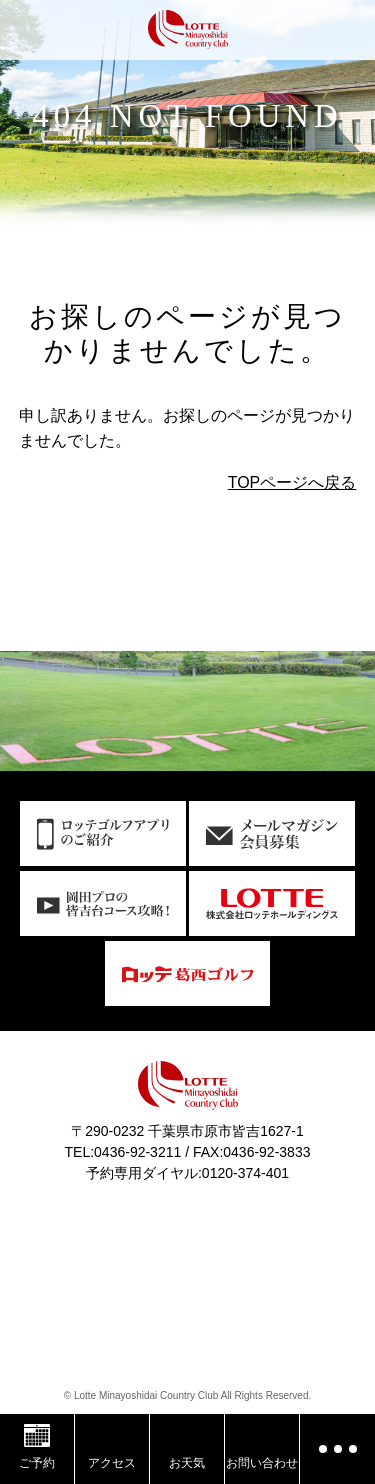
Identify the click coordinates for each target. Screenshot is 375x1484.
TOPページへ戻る (292, 482)
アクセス (112, 1463)
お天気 (187, 1463)
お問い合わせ (262, 1463)
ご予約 (37, 1463)
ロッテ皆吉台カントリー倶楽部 (188, 32)
